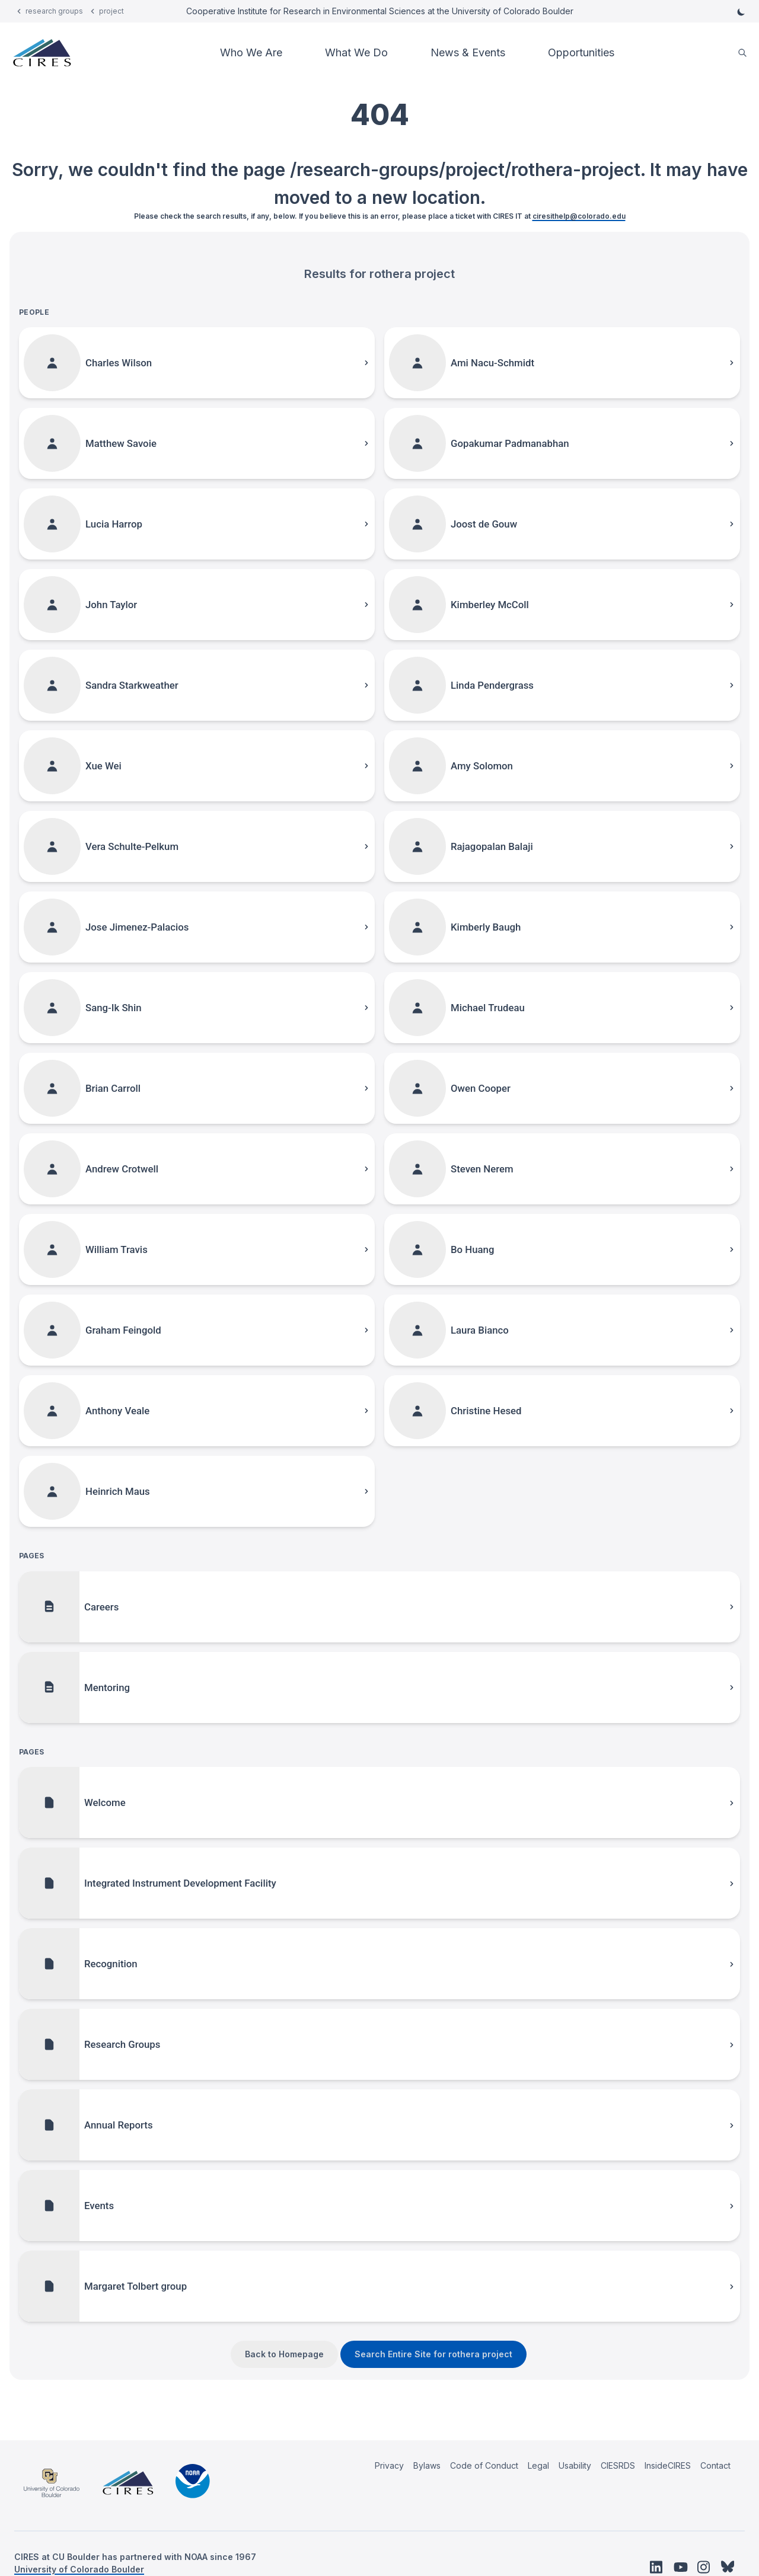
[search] (742, 53)
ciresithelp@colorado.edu (579, 216)
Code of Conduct (484, 2465)
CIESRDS (618, 2465)
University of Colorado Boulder (79, 2569)
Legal (538, 2465)
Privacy (389, 2465)
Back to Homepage (284, 2354)
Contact (715, 2465)
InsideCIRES (668, 2465)
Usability (575, 2465)
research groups (54, 11)
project (111, 11)
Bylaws (427, 2465)
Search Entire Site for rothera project (433, 2354)
